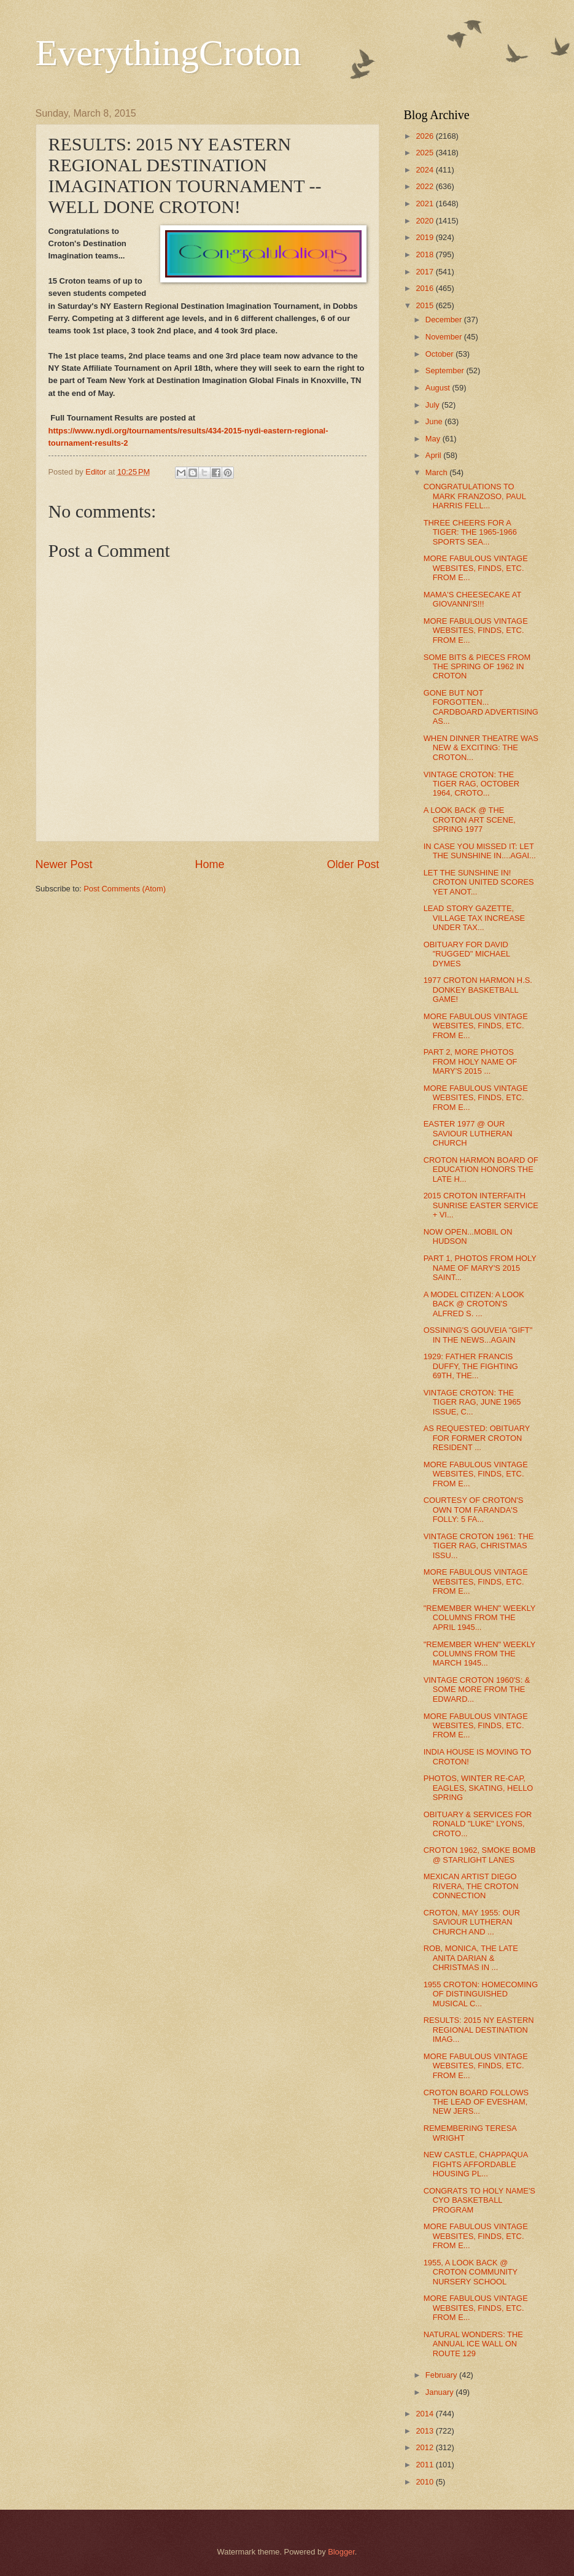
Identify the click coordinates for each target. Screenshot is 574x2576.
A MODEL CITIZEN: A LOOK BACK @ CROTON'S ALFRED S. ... (474, 1304)
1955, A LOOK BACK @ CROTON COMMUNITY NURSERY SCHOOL (471, 2272)
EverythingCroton (168, 53)
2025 (425, 152)
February (442, 2375)
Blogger (341, 2551)
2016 (425, 288)
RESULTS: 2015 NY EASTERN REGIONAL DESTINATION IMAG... (479, 2029)
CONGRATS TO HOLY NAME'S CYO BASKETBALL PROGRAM (479, 2200)
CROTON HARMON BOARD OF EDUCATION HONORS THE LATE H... (481, 1169)
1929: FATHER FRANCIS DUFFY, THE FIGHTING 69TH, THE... (471, 1366)
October (440, 354)
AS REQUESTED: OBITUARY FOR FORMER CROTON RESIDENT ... (477, 1438)
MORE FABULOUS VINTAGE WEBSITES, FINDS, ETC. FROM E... (476, 568)
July (433, 404)
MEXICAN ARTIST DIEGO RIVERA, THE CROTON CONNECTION (471, 1886)
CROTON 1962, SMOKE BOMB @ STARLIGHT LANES (480, 1854)
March (437, 472)
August (438, 387)
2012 (425, 2447)
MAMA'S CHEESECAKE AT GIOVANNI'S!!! (472, 599)
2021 (425, 203)
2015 (425, 305)
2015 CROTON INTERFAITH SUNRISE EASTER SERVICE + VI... (481, 1205)
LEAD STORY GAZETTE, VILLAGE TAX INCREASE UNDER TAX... (475, 918)
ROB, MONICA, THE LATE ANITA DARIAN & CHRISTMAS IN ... (471, 1958)
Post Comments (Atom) (124, 888)
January (440, 2392)
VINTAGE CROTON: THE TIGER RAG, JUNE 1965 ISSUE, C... (472, 1402)
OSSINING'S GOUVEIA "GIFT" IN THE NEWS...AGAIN (478, 1334)
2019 (425, 237)
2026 (425, 136)
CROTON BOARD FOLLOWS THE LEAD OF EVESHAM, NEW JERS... (476, 2102)
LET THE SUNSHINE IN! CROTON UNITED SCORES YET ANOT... (479, 882)
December (444, 319)
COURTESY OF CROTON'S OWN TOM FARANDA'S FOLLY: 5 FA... (474, 1510)
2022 (425, 186)
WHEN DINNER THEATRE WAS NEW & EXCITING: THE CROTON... (481, 748)
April (434, 455)
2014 (425, 2413)
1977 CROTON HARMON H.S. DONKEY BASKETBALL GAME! (478, 990)
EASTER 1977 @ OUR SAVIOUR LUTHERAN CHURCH (468, 1133)
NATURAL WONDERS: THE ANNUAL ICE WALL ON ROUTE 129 (473, 2344)
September (446, 370)
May (434, 438)
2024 (425, 169)
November (444, 336)
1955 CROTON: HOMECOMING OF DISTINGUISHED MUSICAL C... (481, 1994)
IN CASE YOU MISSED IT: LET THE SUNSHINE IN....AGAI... (480, 851)
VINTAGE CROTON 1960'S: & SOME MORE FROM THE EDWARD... (477, 1689)
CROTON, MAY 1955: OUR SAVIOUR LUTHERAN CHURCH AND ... (472, 1922)
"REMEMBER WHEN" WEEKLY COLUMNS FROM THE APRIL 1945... (480, 1618)
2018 (425, 254)
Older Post (353, 864)
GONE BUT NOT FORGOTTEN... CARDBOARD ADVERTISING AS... (481, 707)
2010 (425, 2481)
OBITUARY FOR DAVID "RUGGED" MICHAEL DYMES (467, 954)
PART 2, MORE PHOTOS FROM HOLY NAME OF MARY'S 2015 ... (471, 1061)
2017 (425, 271)
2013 (425, 2430)
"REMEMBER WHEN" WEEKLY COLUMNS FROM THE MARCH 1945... (480, 1654)
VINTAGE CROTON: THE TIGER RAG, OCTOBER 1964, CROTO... (471, 784)
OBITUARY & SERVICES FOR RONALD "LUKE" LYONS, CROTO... (478, 1824)
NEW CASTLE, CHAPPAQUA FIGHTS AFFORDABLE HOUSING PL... (476, 2164)
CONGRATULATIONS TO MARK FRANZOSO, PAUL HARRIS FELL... (475, 496)
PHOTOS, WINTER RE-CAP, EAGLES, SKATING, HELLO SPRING (478, 1788)
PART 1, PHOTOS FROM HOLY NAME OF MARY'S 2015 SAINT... (480, 1268)
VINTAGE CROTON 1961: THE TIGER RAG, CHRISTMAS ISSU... (479, 1546)
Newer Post (64, 864)
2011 (425, 2464)
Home (209, 864)
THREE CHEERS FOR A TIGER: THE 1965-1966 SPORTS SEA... (470, 532)
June (435, 421)
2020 (425, 220)
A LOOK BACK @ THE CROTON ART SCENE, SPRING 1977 (470, 819)
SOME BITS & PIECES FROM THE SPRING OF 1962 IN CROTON (477, 667)
